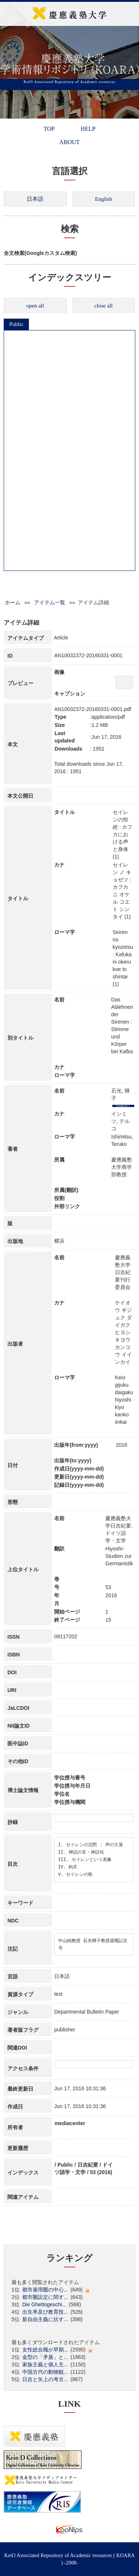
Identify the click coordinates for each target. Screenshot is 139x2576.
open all (35, 306)
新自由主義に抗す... (45, 2319)
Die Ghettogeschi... (44, 2304)
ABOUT (69, 142)
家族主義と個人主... (45, 2364)
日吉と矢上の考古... (45, 2379)
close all (103, 306)
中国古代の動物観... (45, 2372)
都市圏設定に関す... (45, 2297)
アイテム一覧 (49, 602)
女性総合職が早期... (45, 2350)
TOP (49, 129)
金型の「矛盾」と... (45, 2357)
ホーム (12, 602)
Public (16, 324)
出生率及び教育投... (45, 2312)
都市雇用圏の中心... (45, 2290)
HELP (87, 129)
